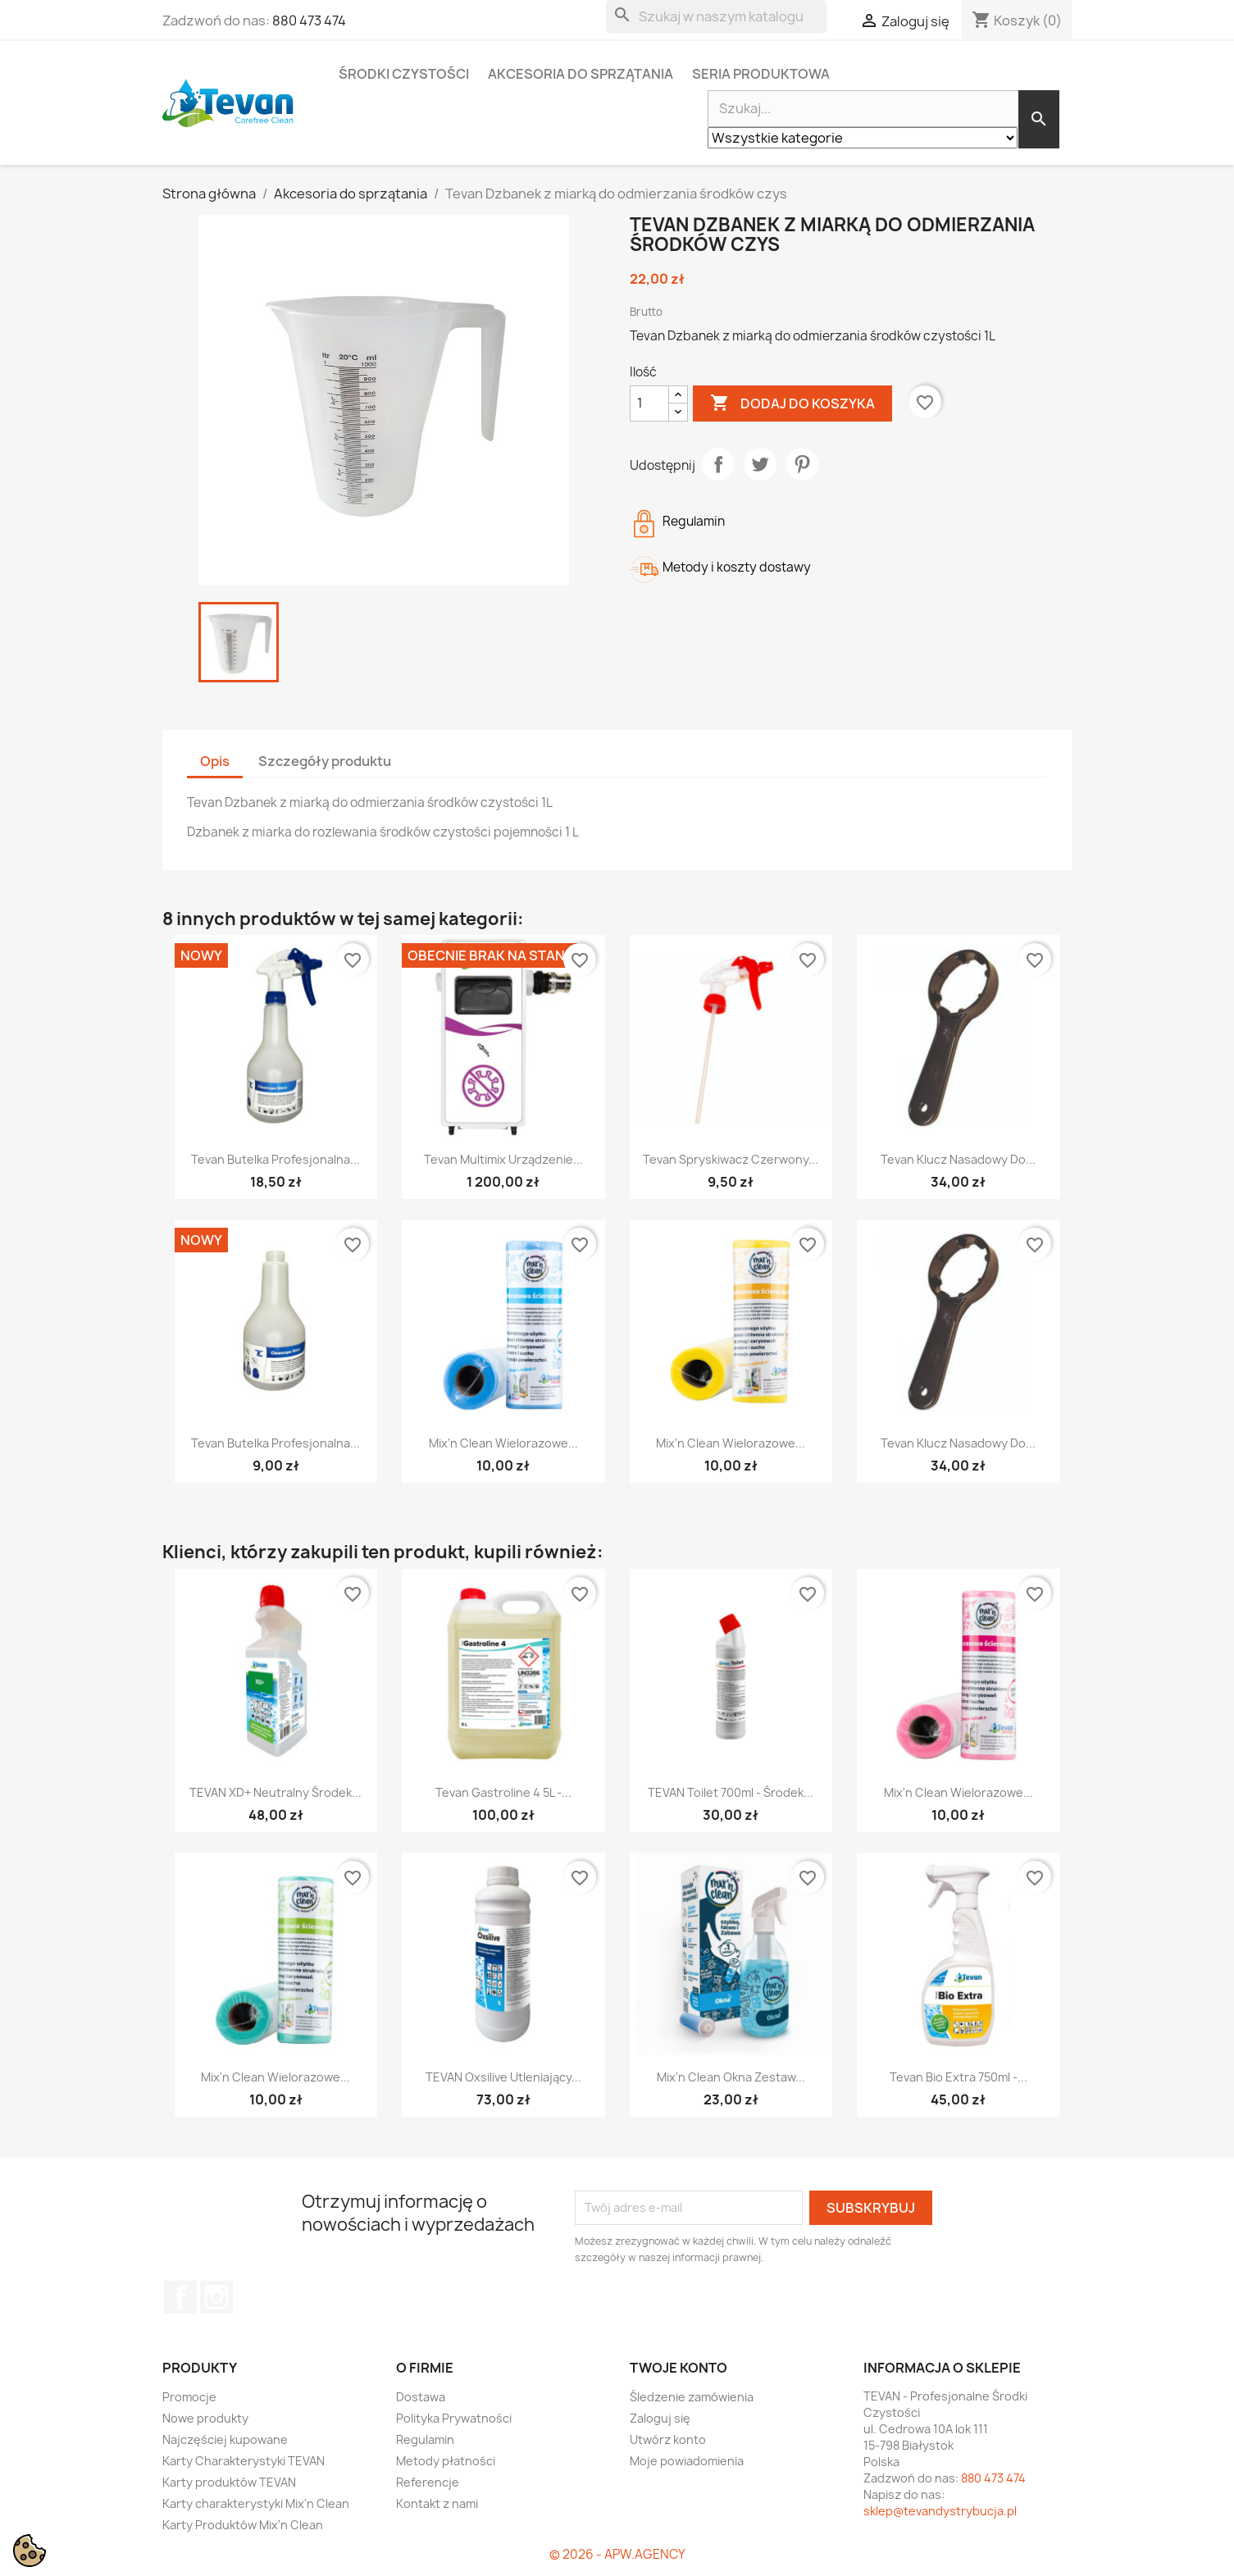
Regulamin (425, 2439)
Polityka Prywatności (454, 2418)
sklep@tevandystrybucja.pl (940, 2511)
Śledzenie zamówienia (692, 2397)
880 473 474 (309, 20)
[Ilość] (649, 403)
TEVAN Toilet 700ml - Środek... (730, 1792)
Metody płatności (445, 2461)
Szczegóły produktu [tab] (324, 761)
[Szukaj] (716, 16)
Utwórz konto (668, 2439)
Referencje (427, 2482)
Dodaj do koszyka (792, 403)
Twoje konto (678, 2368)
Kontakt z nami (437, 2503)
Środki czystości (404, 74)
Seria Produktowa (761, 74)
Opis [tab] (215, 761)
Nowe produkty (205, 2418)
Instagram (216, 2297)
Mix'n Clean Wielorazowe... (503, 1443)
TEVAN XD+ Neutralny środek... (275, 1792)
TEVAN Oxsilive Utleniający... (503, 2077)
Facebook (180, 2297)
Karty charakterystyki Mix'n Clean (255, 2503)
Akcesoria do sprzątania (580, 74)
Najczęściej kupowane (225, 2439)
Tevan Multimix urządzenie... (503, 1159)
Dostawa (420, 2397)
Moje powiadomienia (687, 2461)
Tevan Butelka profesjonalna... (275, 1159)
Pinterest (801, 464)
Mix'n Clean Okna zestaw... (731, 2077)
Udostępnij (718, 464)
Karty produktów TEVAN (229, 2482)
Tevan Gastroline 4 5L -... (503, 1792)
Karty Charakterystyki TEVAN (243, 2461)
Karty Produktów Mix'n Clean (242, 2525)
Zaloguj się (660, 2418)
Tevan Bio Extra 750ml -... (958, 2077)
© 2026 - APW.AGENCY (617, 2554)
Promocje (189, 2397)
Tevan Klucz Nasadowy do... (958, 1159)
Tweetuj (760, 464)
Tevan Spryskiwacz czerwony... (730, 1159)
